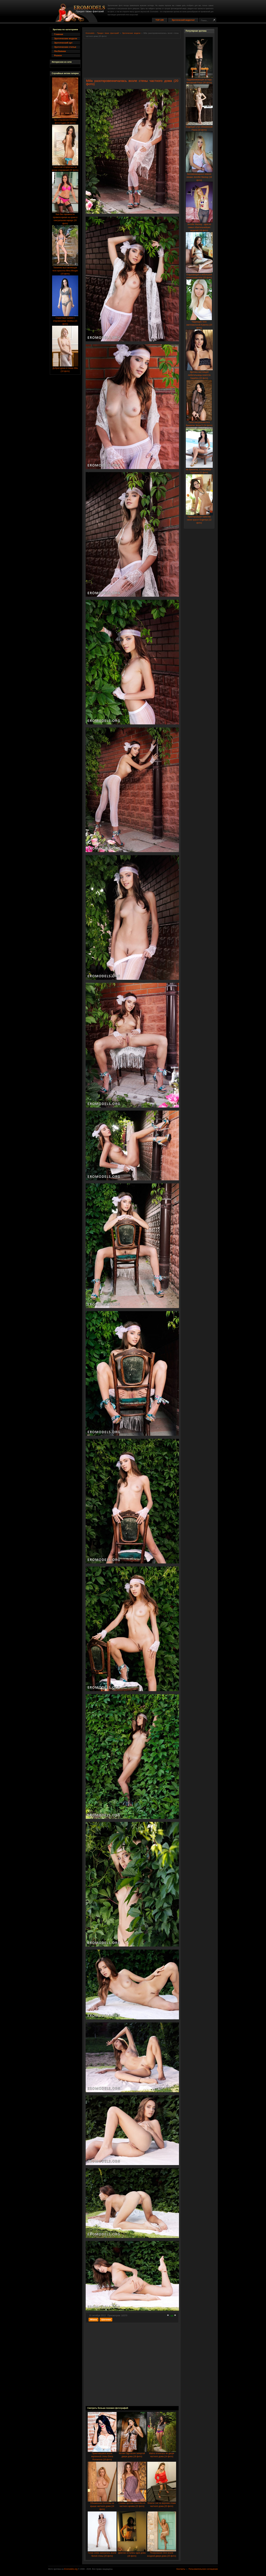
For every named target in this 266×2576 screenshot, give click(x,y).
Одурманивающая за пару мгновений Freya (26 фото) (199, 80)
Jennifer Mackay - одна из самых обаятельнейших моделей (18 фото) (199, 226)
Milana (93, 2319)
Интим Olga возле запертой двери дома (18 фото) (131, 2454)
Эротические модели (65, 38)
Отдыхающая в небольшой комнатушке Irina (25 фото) (199, 275)
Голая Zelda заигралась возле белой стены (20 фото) (102, 2553)
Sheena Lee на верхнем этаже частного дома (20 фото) (161, 2503)
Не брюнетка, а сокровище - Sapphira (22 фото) (199, 470)
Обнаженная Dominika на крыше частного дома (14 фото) (102, 2505)
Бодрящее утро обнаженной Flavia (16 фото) (199, 127)
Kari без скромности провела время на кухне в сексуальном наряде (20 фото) (65, 218)
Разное (58, 55)
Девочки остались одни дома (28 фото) (131, 2553)
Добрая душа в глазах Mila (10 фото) (65, 368)
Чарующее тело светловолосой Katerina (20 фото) (199, 323)
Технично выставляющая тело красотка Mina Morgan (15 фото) (65, 269)
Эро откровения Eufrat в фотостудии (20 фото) (65, 120)
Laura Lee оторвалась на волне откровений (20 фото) (65, 167)
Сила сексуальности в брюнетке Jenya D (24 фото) (199, 423)
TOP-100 (160, 20)
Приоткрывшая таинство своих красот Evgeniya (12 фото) (199, 518)
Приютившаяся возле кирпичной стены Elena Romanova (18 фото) (102, 2455)
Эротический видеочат (183, 20)
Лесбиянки (60, 51)
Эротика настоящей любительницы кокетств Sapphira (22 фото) (199, 374)
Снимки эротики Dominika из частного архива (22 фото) (131, 2503)
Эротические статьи (65, 47)
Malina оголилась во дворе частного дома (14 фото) (161, 2454)
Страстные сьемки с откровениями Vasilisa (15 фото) (65, 319)
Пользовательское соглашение (203, 2569)
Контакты (180, 2569)
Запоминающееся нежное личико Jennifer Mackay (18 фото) (199, 176)
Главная (58, 34)
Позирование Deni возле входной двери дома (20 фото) (161, 2553)
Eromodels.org (70, 2569)
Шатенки (106, 2319)
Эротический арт (63, 42)
